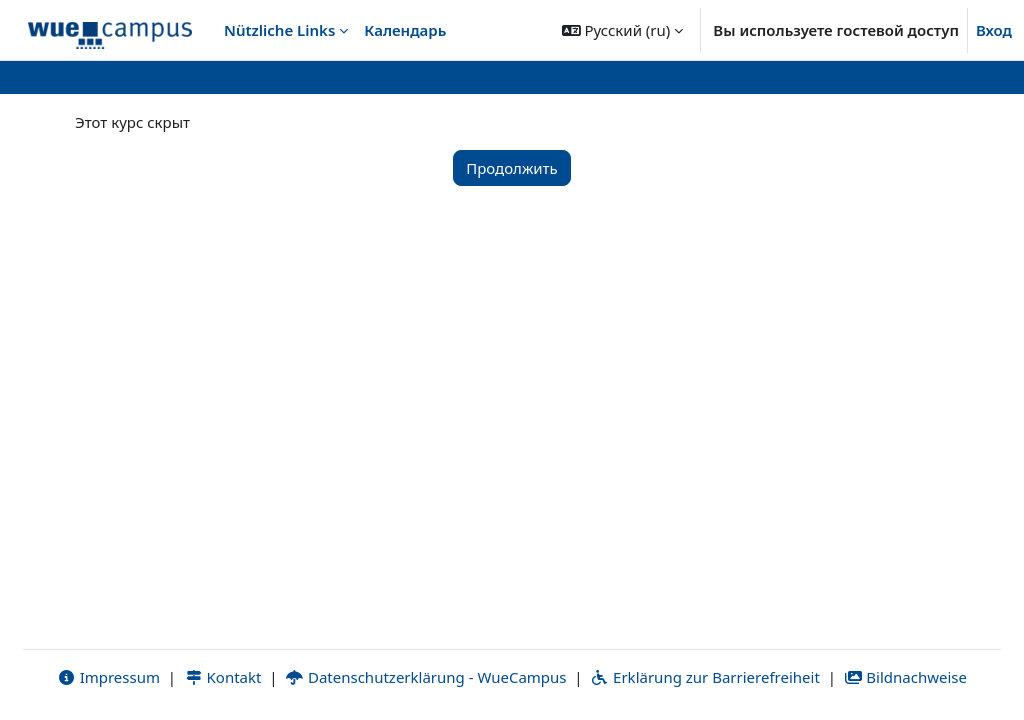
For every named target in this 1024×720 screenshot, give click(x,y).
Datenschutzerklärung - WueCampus (425, 677)
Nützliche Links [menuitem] (279, 30)
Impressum (108, 677)
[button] (623, 30)
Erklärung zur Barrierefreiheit (704, 677)
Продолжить (512, 168)
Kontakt (223, 677)
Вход (994, 30)
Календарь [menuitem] (405, 30)
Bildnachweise (905, 677)
